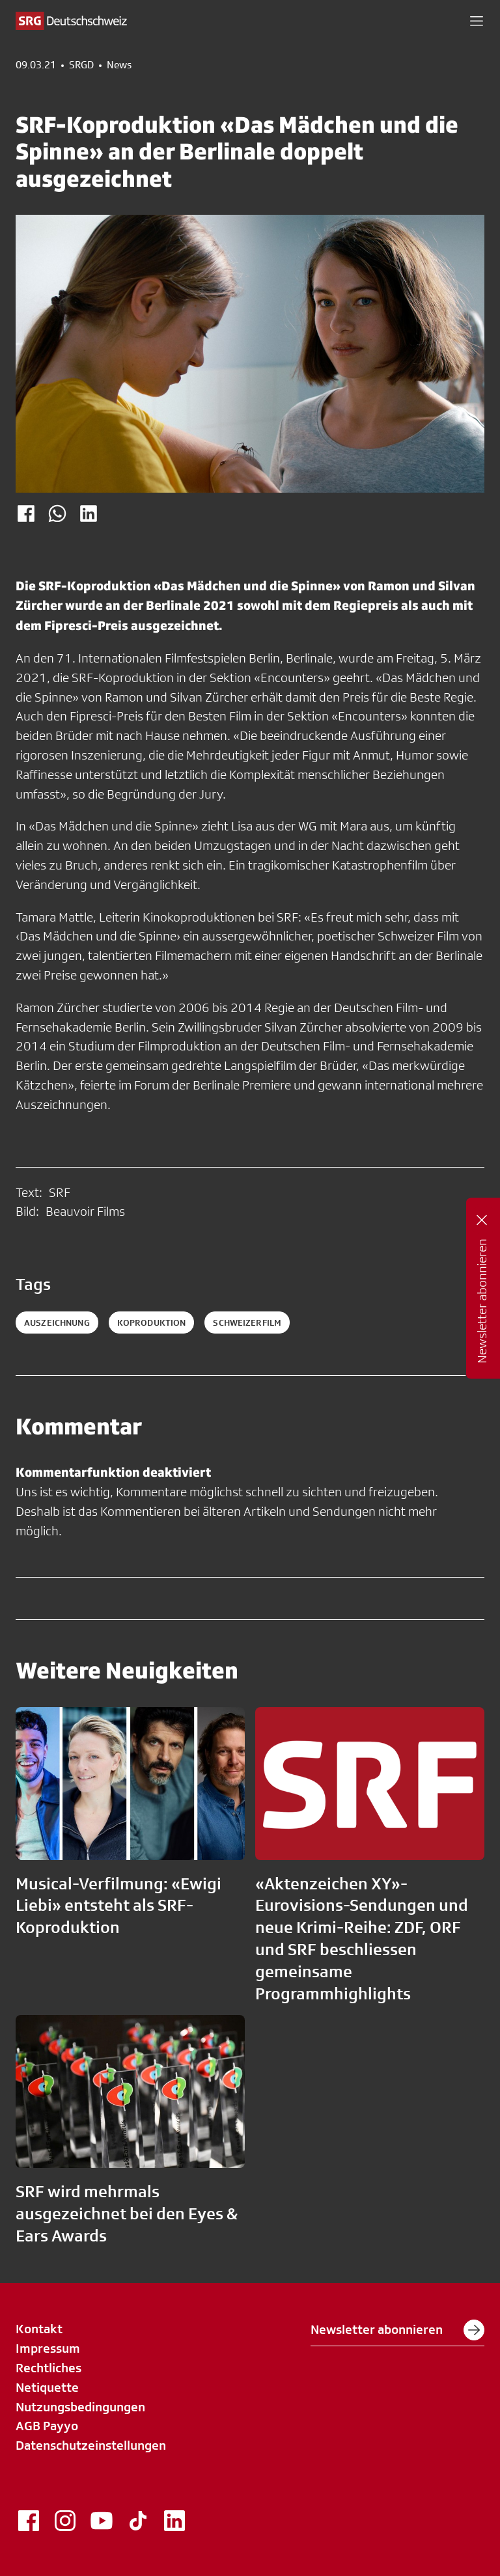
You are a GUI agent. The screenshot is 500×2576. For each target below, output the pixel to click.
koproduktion (151, 1322)
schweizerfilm (247, 1322)
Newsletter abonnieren (397, 2330)
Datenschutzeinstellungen (91, 2445)
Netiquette (47, 2387)
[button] (476, 21)
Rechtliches (48, 2368)
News (119, 65)
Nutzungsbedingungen (80, 2407)
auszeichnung (57, 1322)
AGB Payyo (47, 2425)
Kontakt (39, 2329)
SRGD (81, 65)
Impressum (48, 2348)
